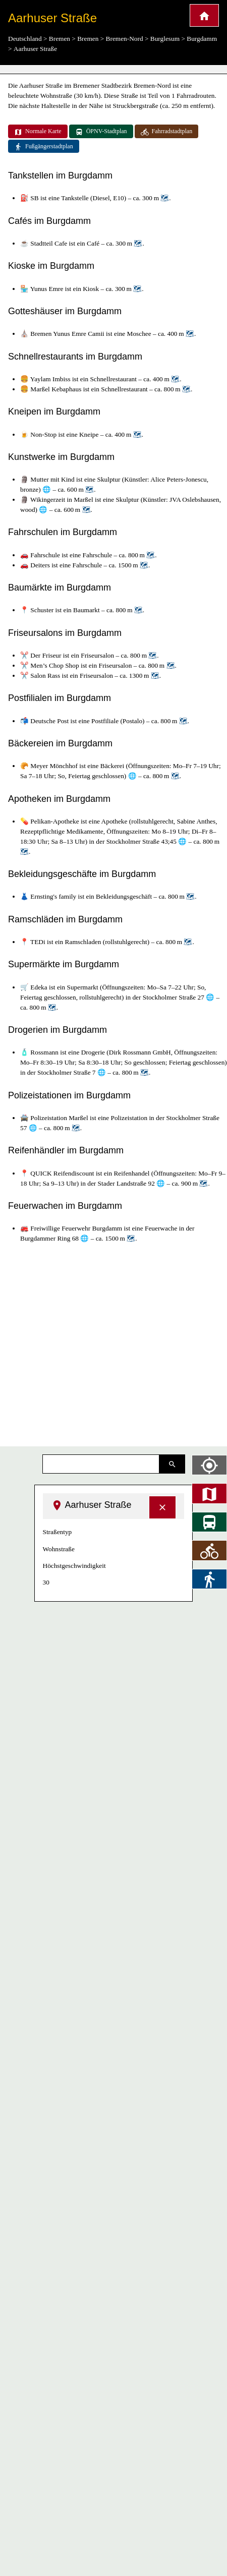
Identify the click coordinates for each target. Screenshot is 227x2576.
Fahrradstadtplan (167, 132)
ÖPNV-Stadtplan (101, 132)
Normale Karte (38, 132)
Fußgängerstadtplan (43, 147)
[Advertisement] (94, 1345)
